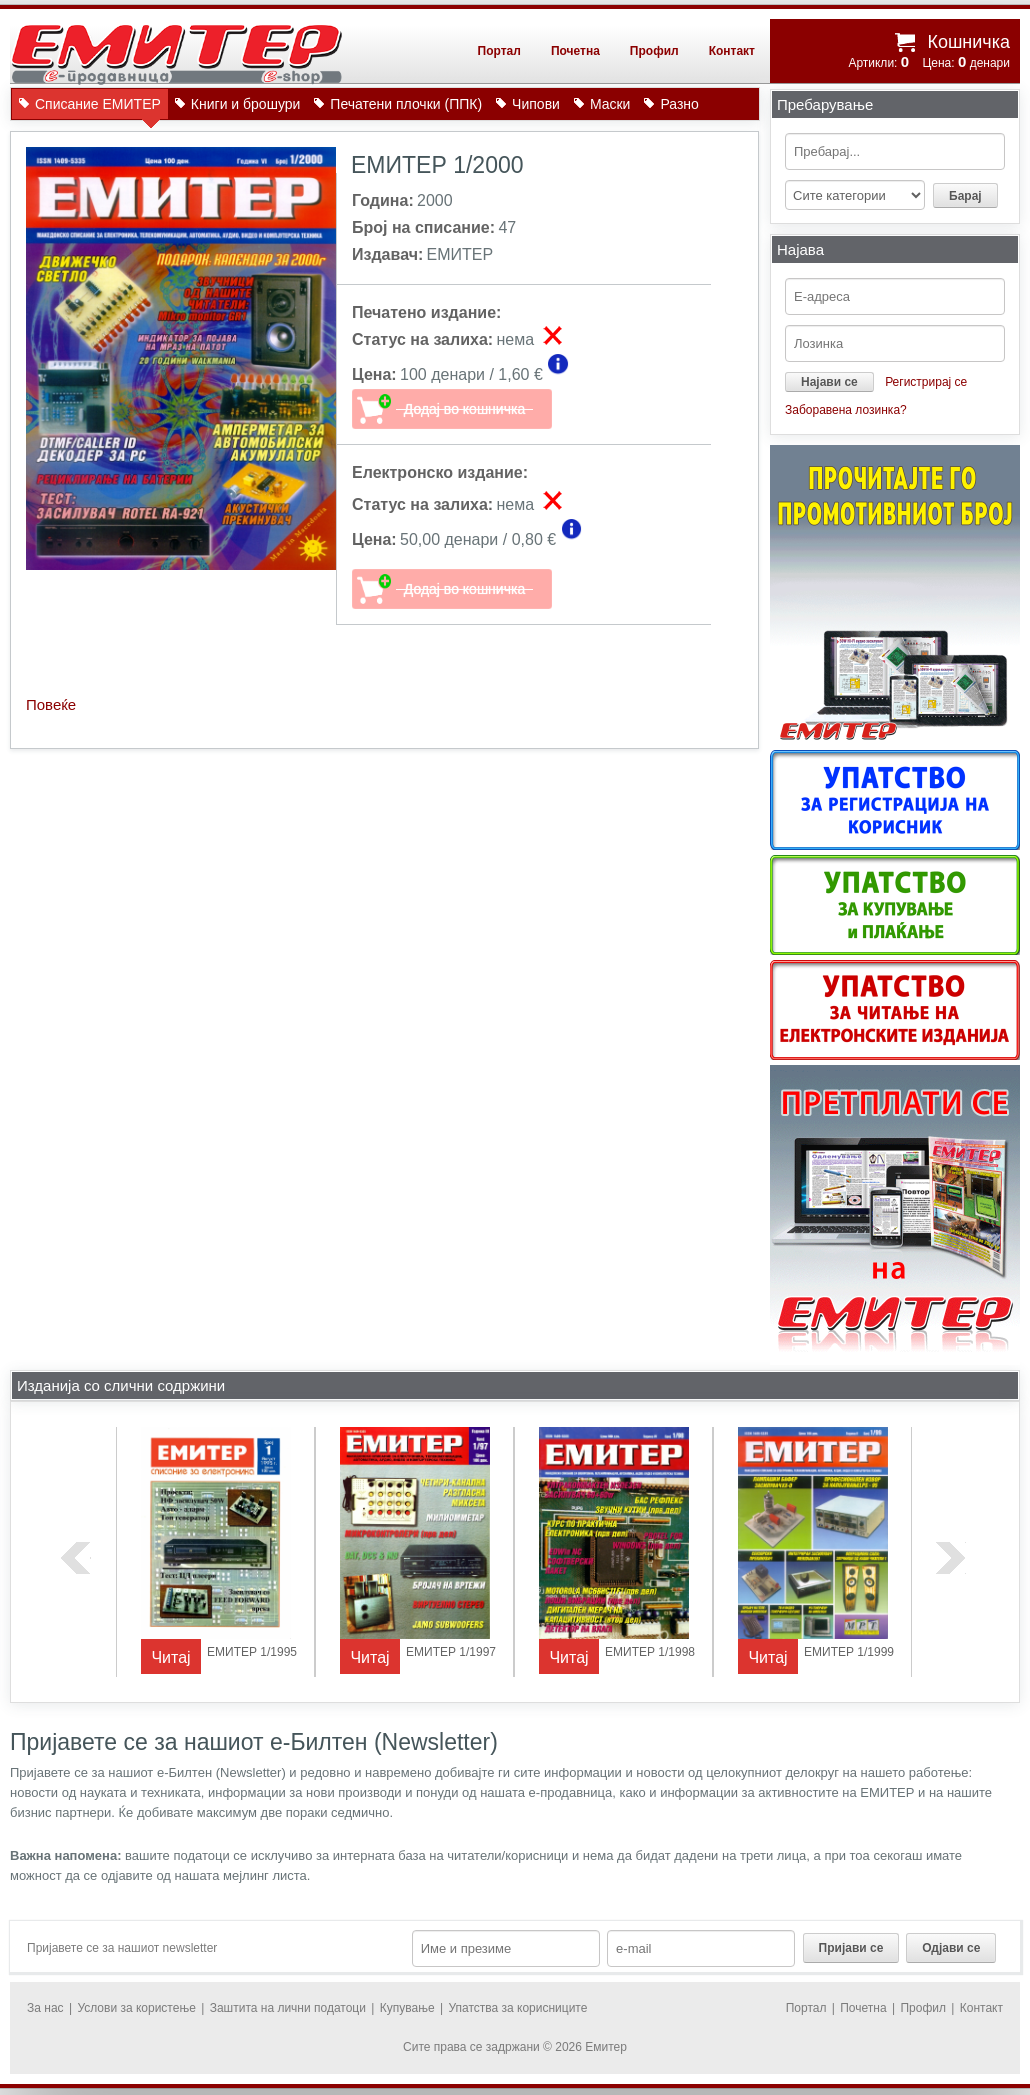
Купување (407, 2008)
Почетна (575, 51)
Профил (654, 51)
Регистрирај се (926, 382)
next (951, 1558)
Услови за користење (136, 2008)
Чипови (536, 104)
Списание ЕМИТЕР (98, 107)
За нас (45, 2008)
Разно (679, 104)
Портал (499, 51)
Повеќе (51, 704)
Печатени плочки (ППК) (406, 104)
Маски (610, 104)
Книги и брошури (246, 104)
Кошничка (968, 42)
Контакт (732, 51)
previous (76, 1558)
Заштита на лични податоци (288, 2008)
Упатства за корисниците (517, 2008)
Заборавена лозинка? (846, 410)
